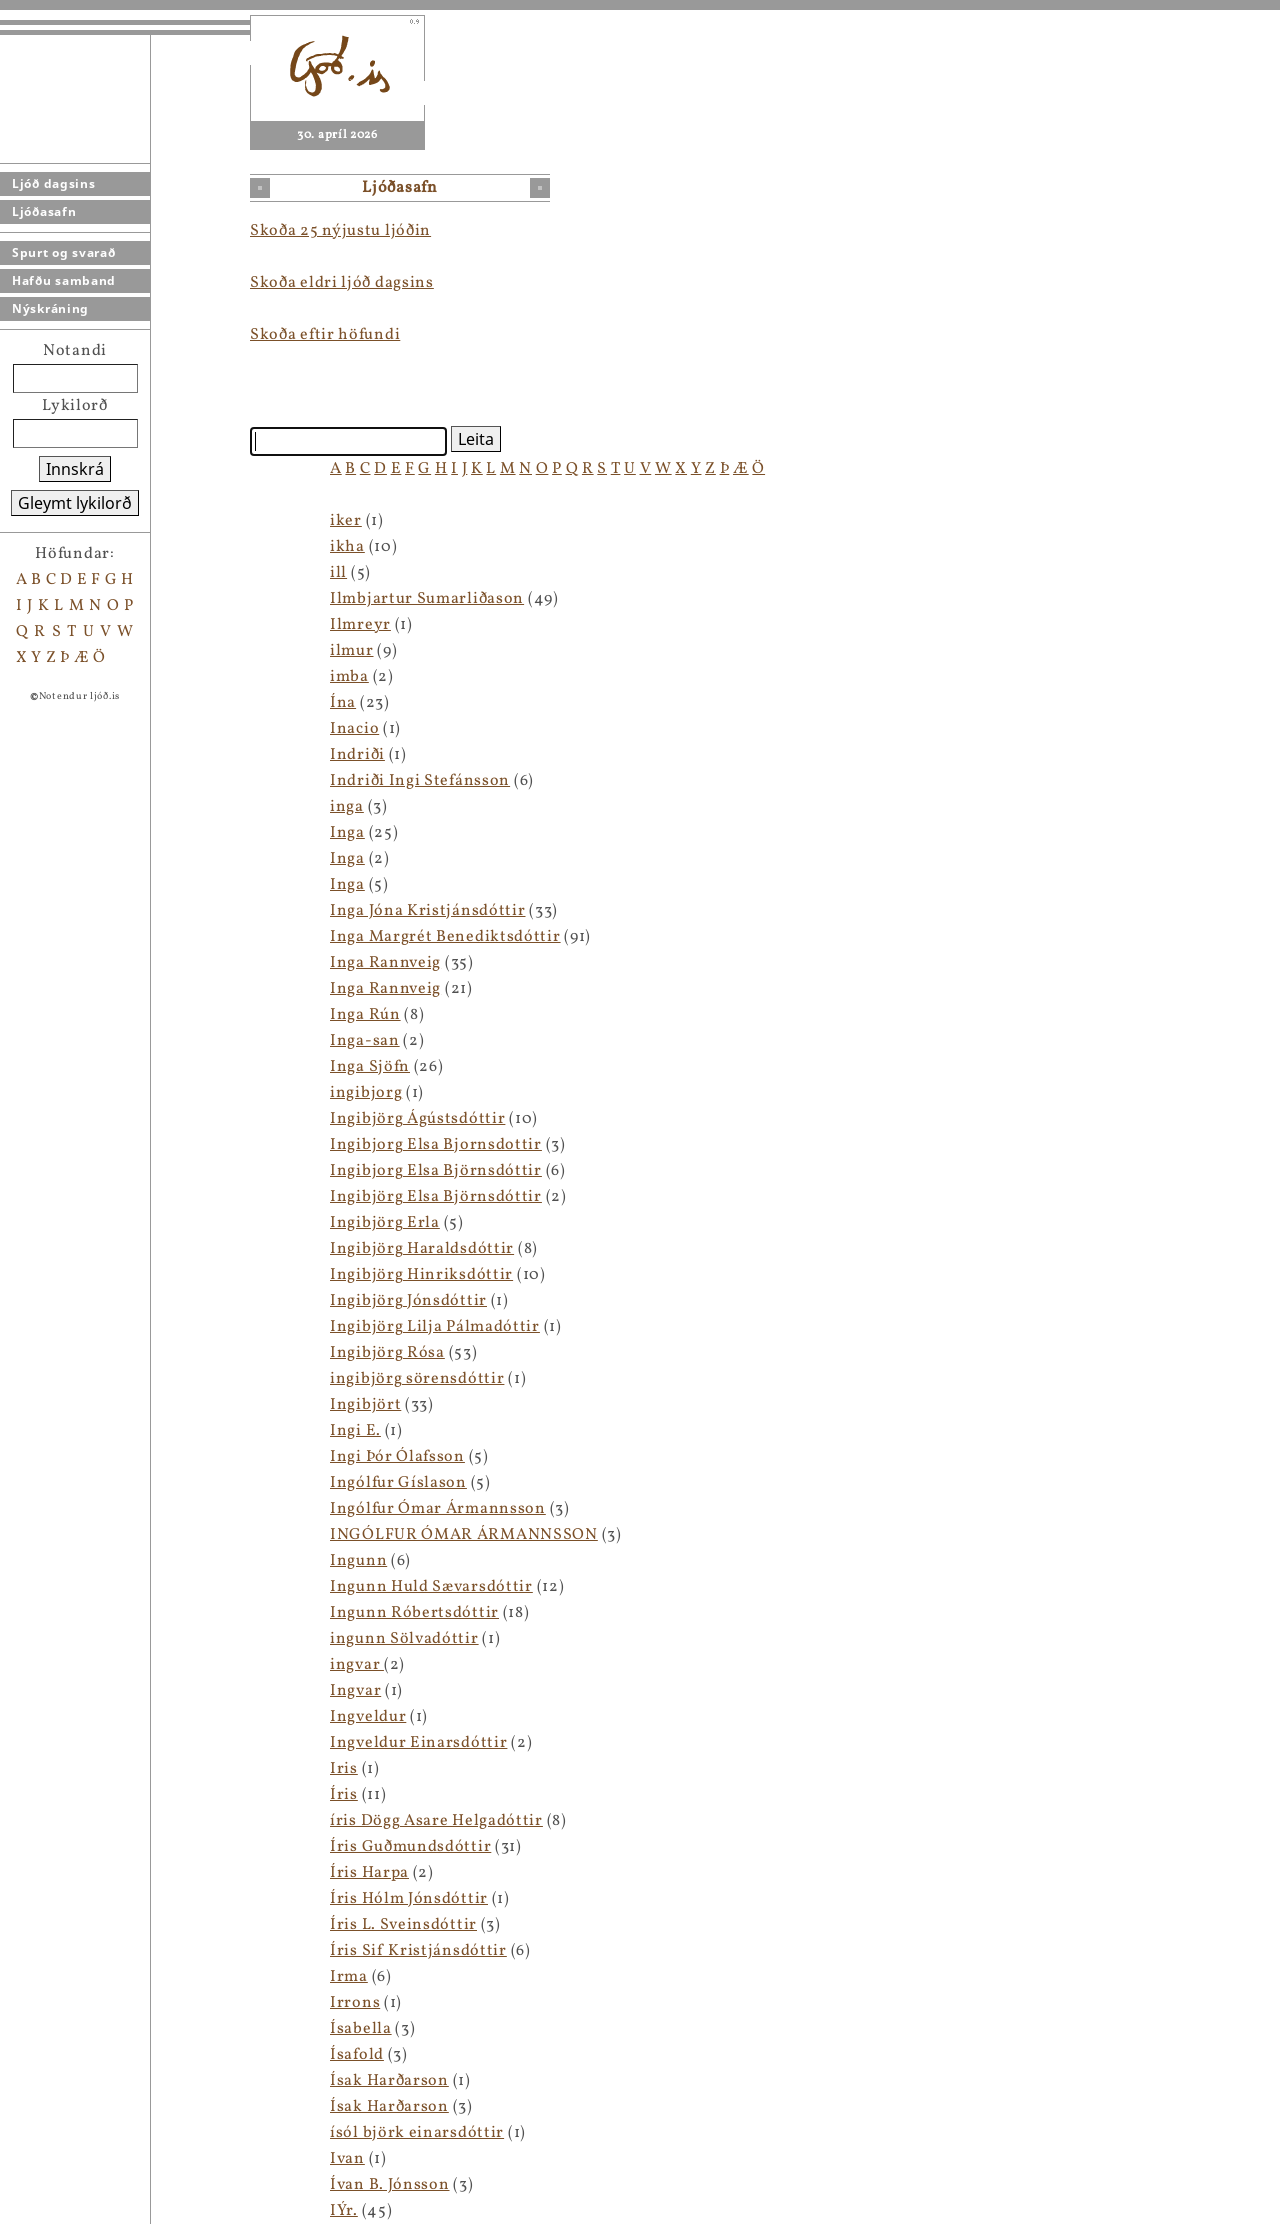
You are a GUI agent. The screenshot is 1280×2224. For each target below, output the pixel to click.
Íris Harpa (369, 1873)
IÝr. (344, 2211)
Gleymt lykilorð (75, 503)
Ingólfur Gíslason (398, 1483)
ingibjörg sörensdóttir (417, 1379)
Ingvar (355, 1691)
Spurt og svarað (64, 252)
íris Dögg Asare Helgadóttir (436, 1821)
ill (338, 573)
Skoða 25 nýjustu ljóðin (340, 231)
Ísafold (357, 2055)
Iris (344, 1769)
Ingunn (358, 1561)
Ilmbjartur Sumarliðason (427, 599)
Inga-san (365, 1041)
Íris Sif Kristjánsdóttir (418, 1951)
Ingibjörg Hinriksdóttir (421, 1275)
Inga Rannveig (385, 963)
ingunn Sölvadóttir (404, 1639)
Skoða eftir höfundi (325, 335)
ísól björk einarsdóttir (417, 2133)
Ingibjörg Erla (385, 1223)
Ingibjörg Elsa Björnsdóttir (436, 1197)
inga (347, 807)
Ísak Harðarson (389, 2081)
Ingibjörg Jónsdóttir (408, 1301)
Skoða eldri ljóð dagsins (342, 283)
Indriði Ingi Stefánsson (420, 781)
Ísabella (361, 2029)
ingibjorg (366, 1093)
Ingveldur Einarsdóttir (418, 1743)
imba (349, 677)
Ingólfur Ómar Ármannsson (438, 1509)
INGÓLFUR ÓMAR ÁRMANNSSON (464, 1535)
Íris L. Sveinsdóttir (403, 1925)
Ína (343, 703)
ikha (347, 547)
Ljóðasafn (44, 211)
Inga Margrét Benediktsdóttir (445, 937)
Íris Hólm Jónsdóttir (409, 1899)
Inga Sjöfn (370, 1067)
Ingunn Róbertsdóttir (414, 1613)
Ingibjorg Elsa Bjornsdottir (436, 1145)
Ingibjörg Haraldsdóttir (422, 1249)
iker (346, 521)
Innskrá (75, 469)
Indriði (357, 755)
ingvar (357, 1665)
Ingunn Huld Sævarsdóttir (431, 1587)
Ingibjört (365, 1405)
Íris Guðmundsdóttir (410, 1847)
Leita (476, 439)
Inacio (354, 729)
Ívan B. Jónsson (390, 2185)
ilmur (352, 651)
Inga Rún (365, 1015)
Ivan (347, 2159)
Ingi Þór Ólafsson (397, 1457)
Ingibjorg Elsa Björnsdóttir (436, 1171)
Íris (344, 1795)
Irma (349, 1977)
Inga (347, 833)
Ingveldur (368, 1717)
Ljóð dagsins (53, 183)
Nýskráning (50, 308)
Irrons (355, 2003)
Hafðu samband (64, 280)
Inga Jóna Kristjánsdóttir (428, 911)
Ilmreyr (360, 625)
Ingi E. (355, 1431)
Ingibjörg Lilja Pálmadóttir (435, 1327)
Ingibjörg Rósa (387, 1353)
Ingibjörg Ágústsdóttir (417, 1119)
